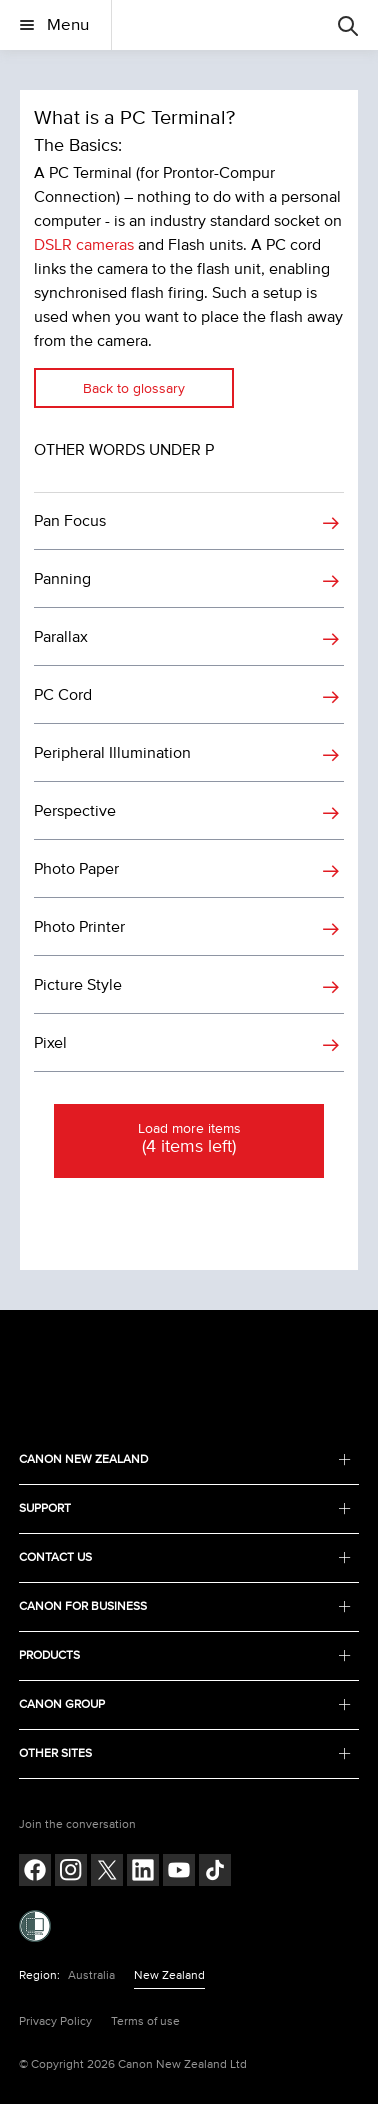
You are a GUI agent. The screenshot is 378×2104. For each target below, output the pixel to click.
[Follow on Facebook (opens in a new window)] (35, 1872)
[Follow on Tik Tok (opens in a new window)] (215, 1872)
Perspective (75, 811)
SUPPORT (185, 1508)
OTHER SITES (185, 1753)
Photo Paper (76, 869)
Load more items (189, 1140)
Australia (91, 1975)
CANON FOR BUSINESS (185, 1606)
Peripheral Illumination (112, 753)
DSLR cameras (84, 245)
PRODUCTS (185, 1655)
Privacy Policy (55, 2021)
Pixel (50, 1043)
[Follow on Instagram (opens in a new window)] (71, 1872)
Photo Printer (79, 927)
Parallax (61, 637)
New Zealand (169, 1975)
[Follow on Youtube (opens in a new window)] (179, 1872)
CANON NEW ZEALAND (185, 1459)
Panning (62, 579)
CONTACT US (185, 1557)
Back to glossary (134, 388)
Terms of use (145, 2021)
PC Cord (63, 695)
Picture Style (78, 985)
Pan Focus (70, 521)
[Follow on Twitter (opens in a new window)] (107, 1872)
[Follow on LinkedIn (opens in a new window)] (143, 1872)
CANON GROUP (185, 1704)
